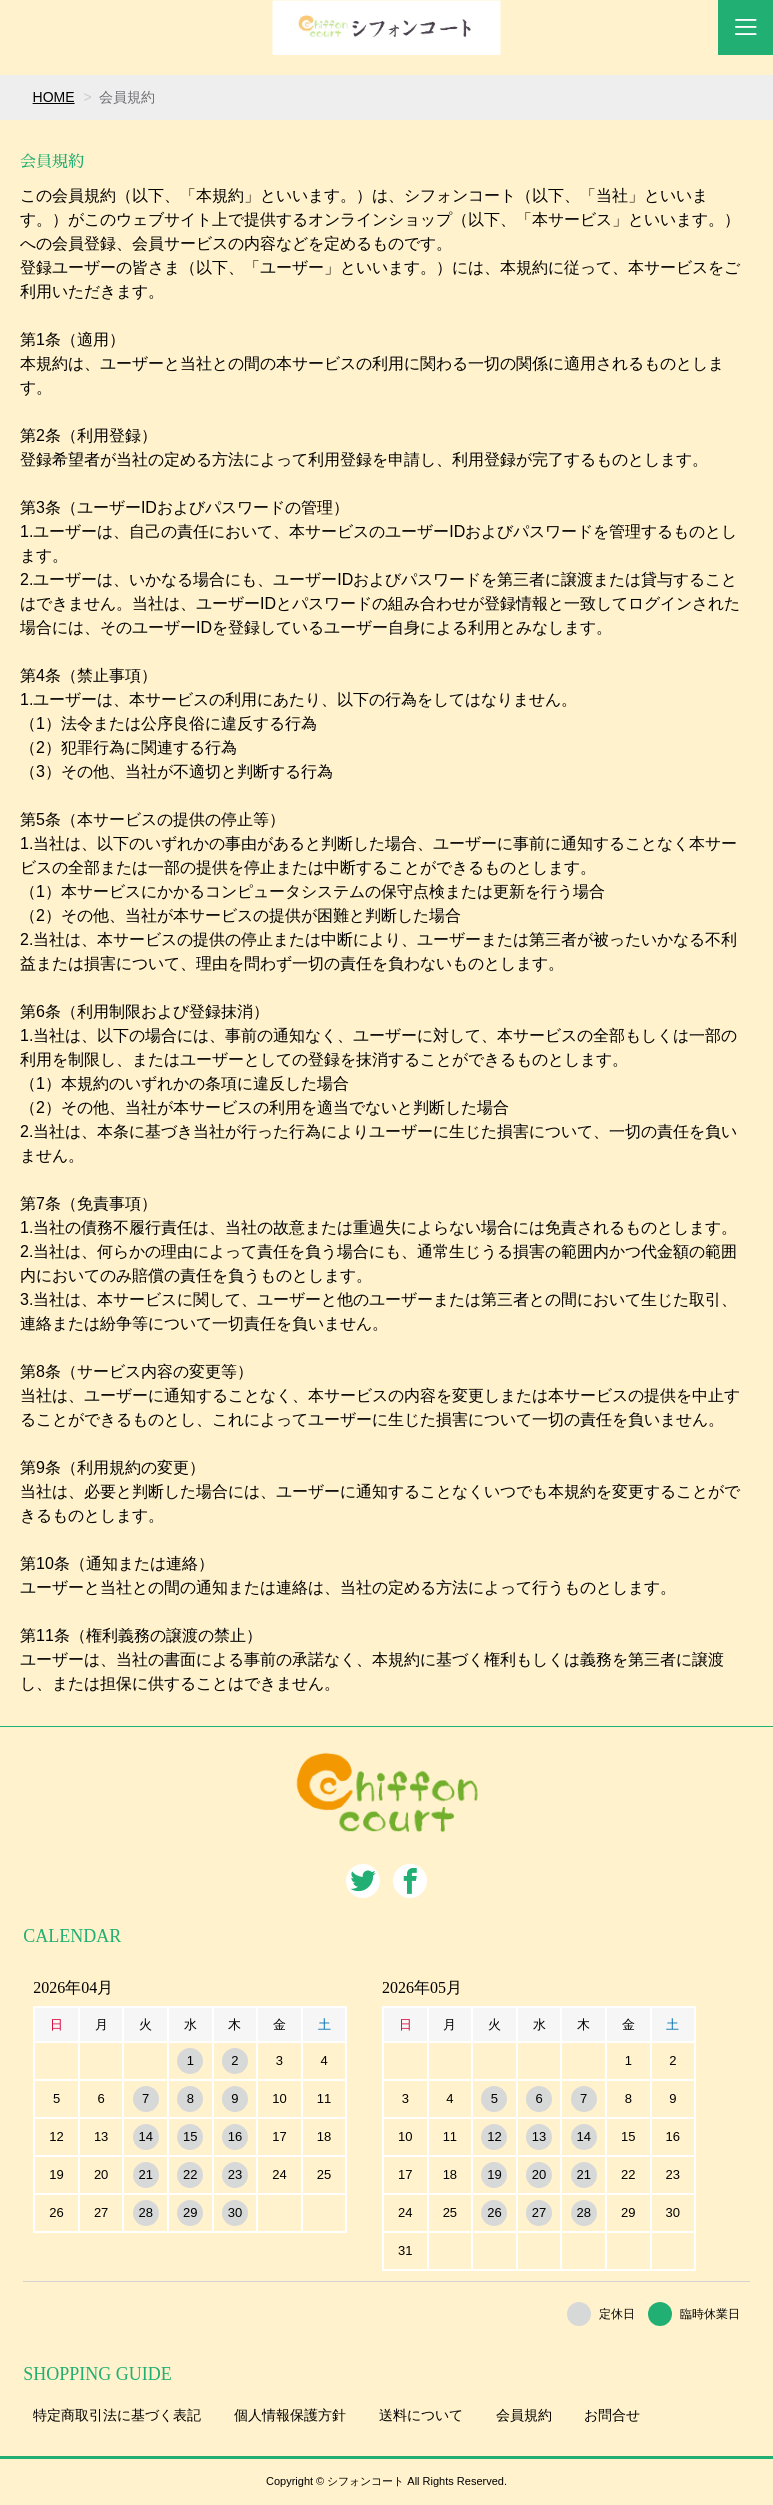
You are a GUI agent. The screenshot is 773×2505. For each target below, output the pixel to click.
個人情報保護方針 (290, 2415)
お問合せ (612, 2415)
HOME (54, 97)
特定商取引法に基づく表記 (117, 2415)
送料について (421, 2415)
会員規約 (524, 2415)
